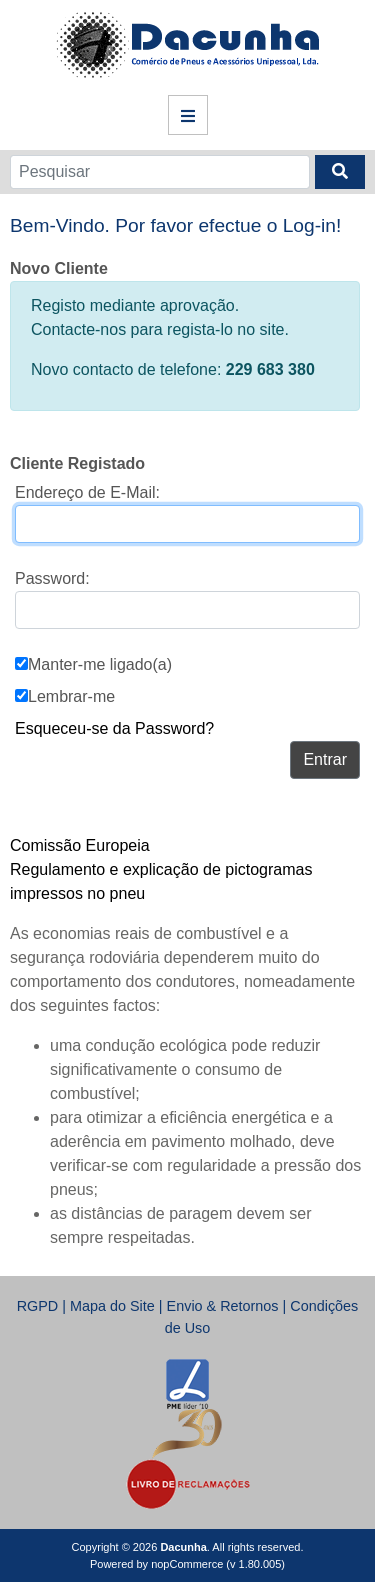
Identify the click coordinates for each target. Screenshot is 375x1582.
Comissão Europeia (80, 845)
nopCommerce (187, 1564)
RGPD (38, 1306)
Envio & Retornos (223, 1306)
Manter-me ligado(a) (100, 664)
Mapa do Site (112, 1306)
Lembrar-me (71, 696)
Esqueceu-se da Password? (114, 728)
